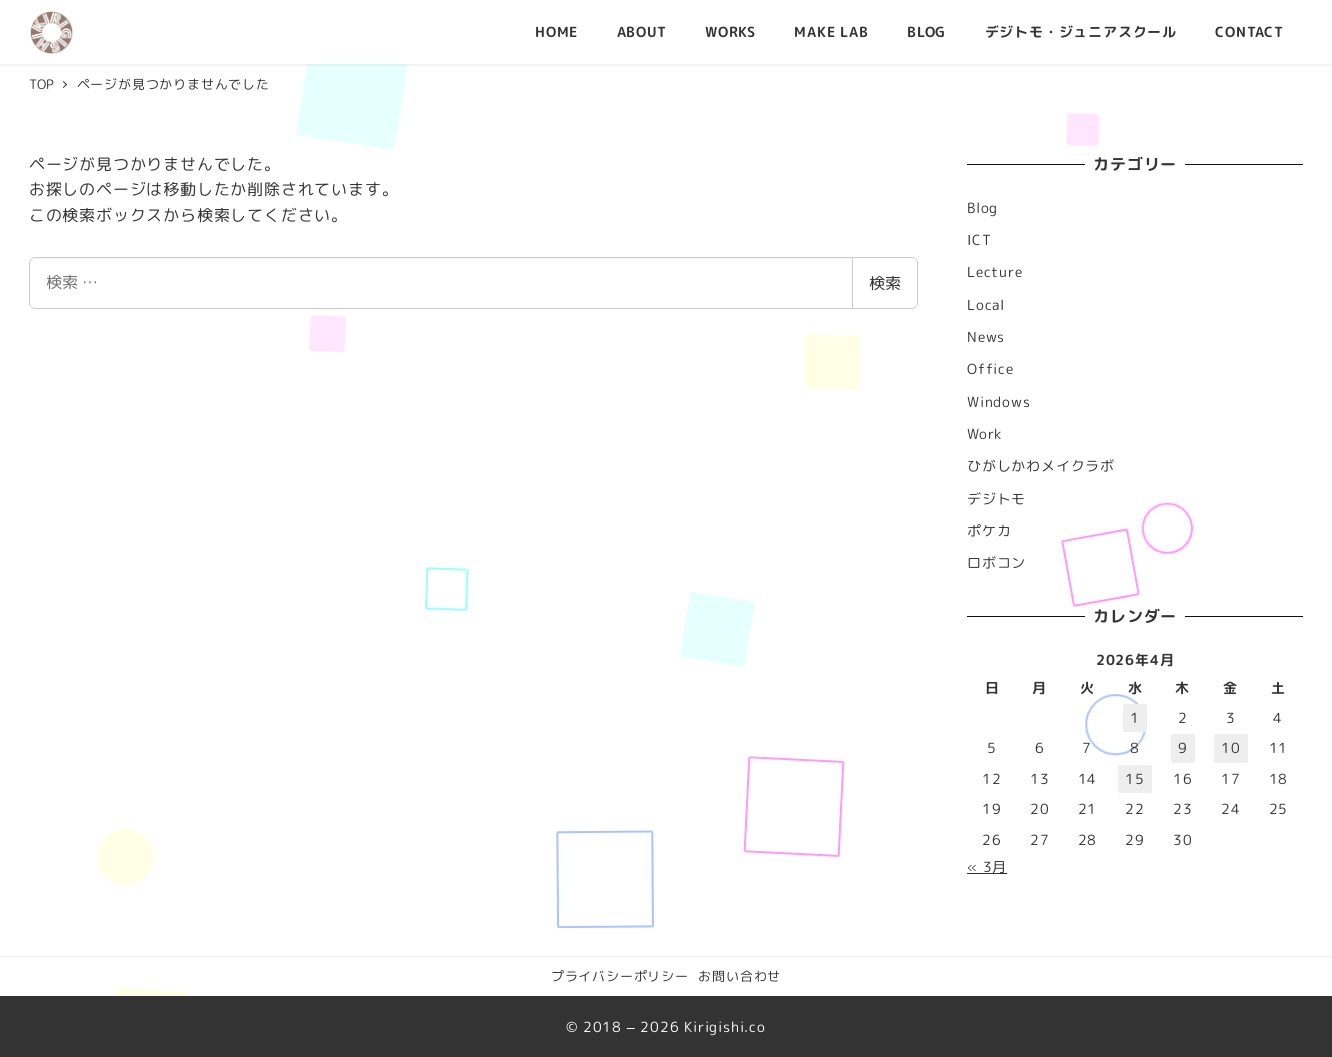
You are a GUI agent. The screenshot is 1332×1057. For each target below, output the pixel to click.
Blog (982, 208)
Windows (999, 402)
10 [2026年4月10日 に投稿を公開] (1231, 748)
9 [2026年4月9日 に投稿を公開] (1183, 748)
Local (986, 305)
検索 (885, 283)
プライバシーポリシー (620, 976)
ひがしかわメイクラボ (1041, 466)
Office (990, 369)
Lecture (995, 272)
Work (984, 434)
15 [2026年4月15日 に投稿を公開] (1135, 779)
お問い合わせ (739, 976)
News (986, 337)
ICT (979, 240)
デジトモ (996, 499)
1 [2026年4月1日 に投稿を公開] (1135, 718)
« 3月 (987, 867)
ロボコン (996, 563)
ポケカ (989, 531)
